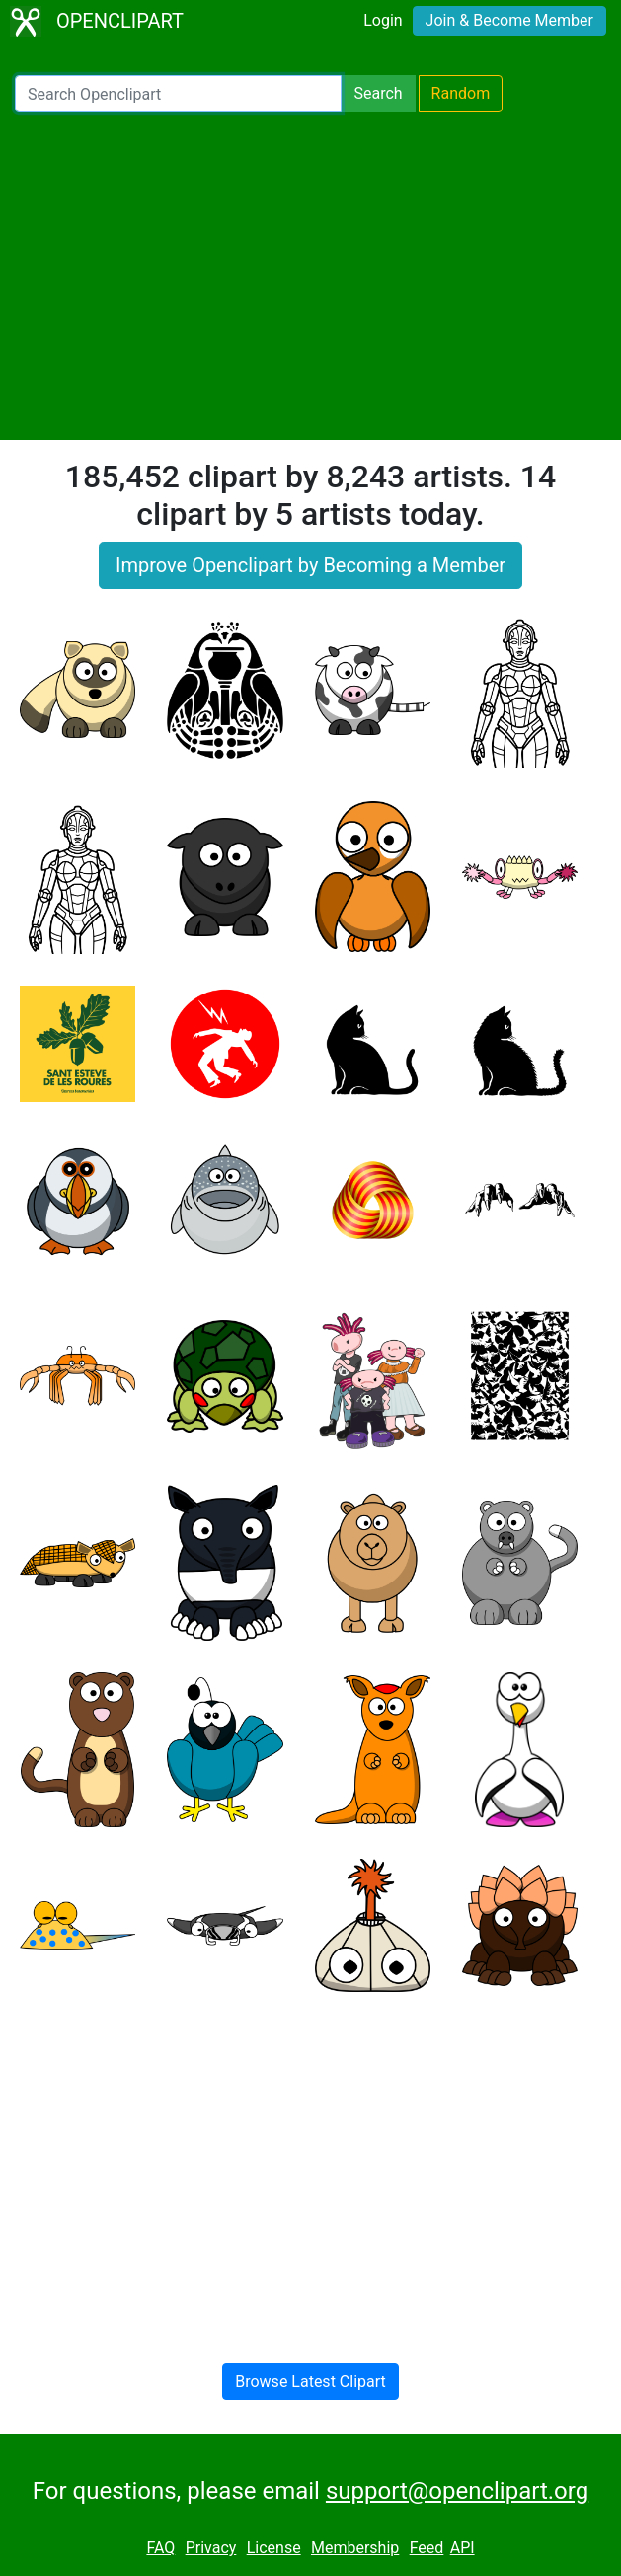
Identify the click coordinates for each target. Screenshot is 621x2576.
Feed (427, 2548)
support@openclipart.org (457, 2491)
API (462, 2548)
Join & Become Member (509, 20)
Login (382, 20)
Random (461, 93)
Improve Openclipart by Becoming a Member (310, 565)
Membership (355, 2548)
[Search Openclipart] (178, 93)
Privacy (211, 2548)
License (274, 2548)
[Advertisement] (310, 276)
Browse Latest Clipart (310, 2381)
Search (377, 93)
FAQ (160, 2548)
